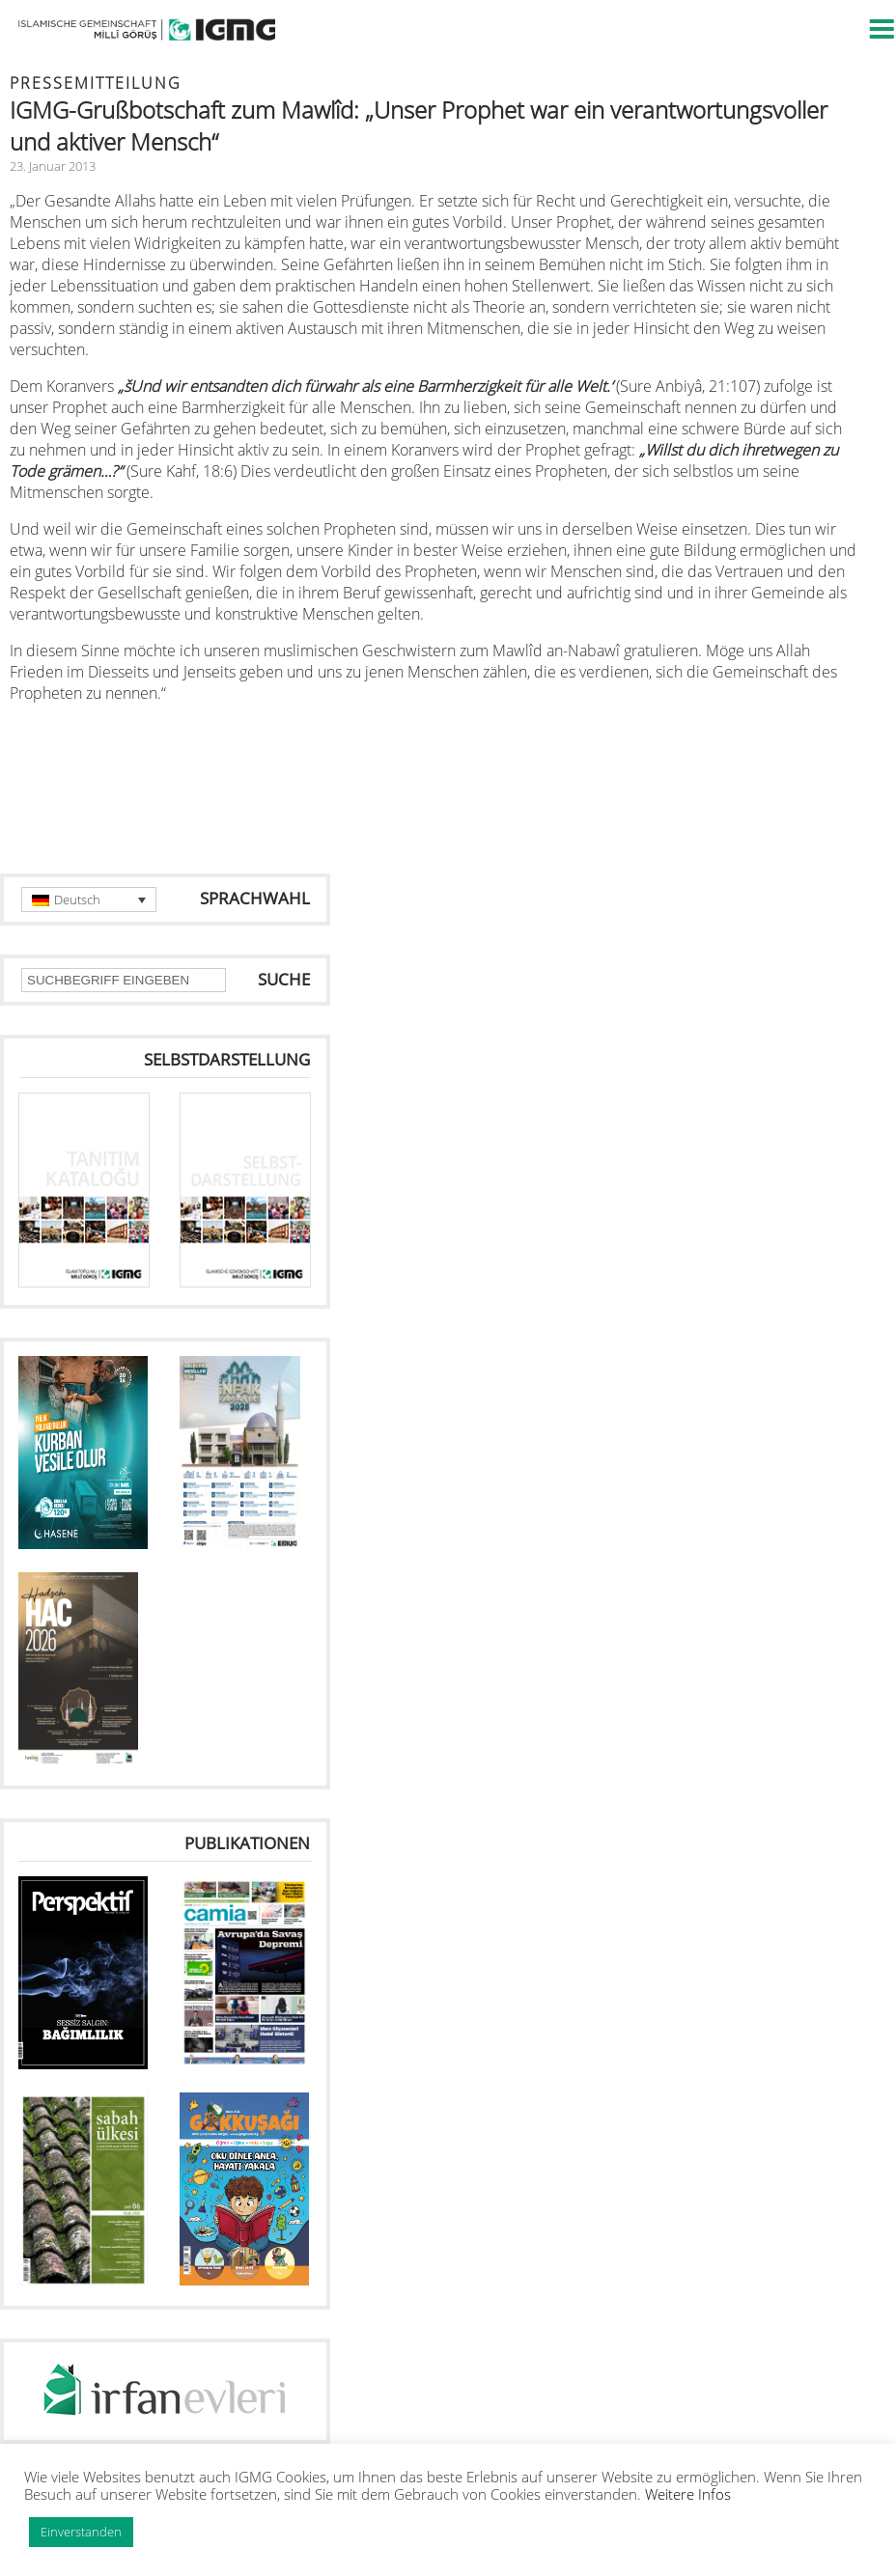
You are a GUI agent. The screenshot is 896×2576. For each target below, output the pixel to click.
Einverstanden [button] (81, 2531)
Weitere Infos (688, 2494)
